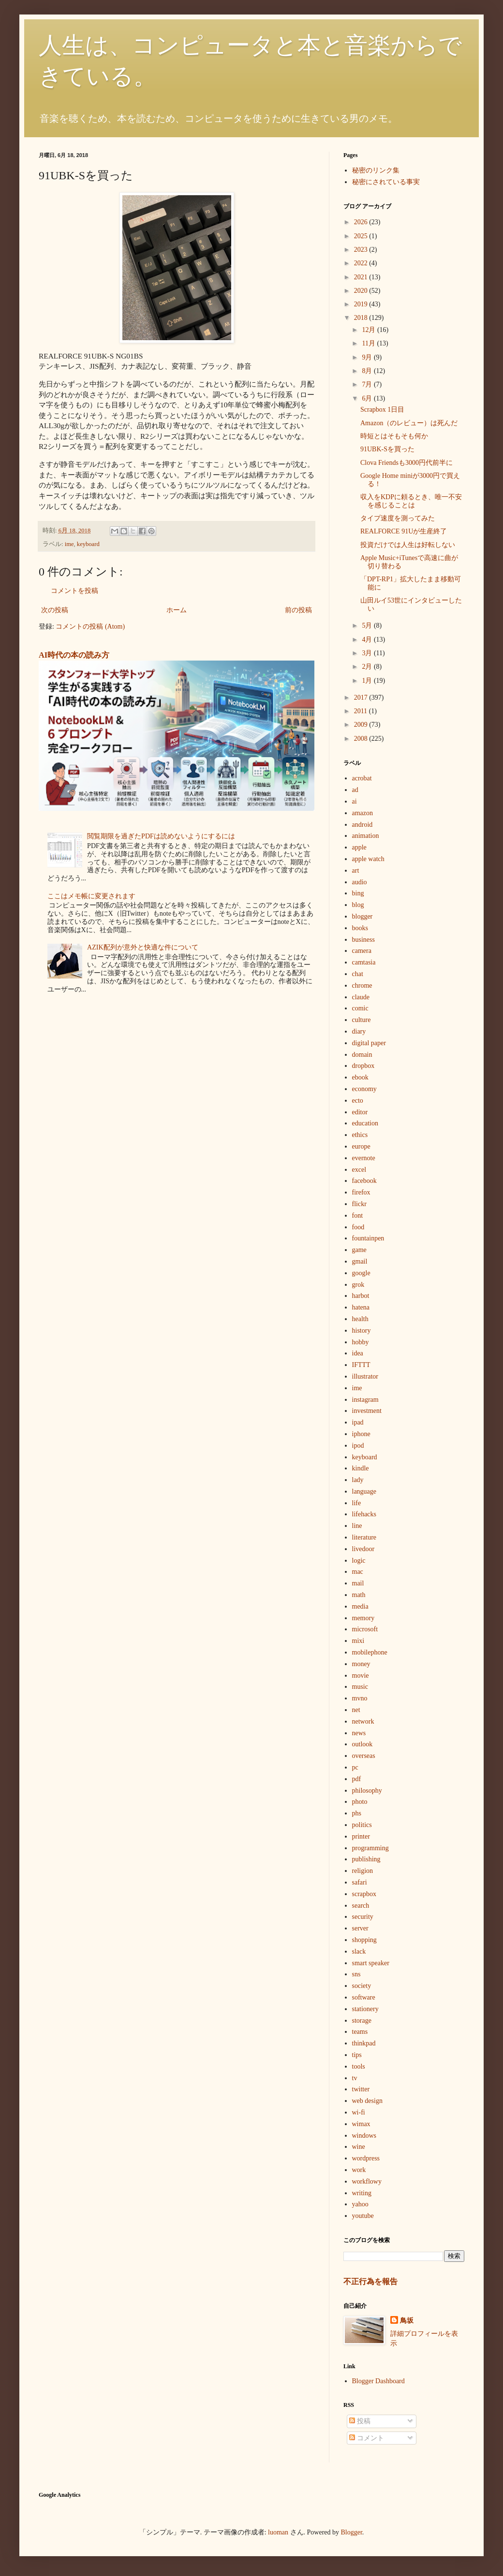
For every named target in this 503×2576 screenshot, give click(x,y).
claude (361, 997)
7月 (368, 384)
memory (363, 1618)
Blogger (351, 2532)
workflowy (367, 2181)
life (356, 1503)
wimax (361, 2124)
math (359, 1594)
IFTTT (361, 1364)
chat (357, 974)
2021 (362, 277)
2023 (362, 249)
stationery (365, 2009)
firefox (361, 1192)
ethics (360, 1134)
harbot (361, 1295)
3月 (368, 653)
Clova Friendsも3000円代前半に (406, 462)
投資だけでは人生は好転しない (407, 544)
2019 (362, 304)
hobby (360, 1342)
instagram (365, 1399)
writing (361, 2193)
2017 (362, 697)
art (355, 870)
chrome (362, 985)
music (360, 1686)
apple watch (368, 859)
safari (359, 1882)
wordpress (366, 2158)
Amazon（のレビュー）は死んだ (409, 423)
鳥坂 (407, 2320)
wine (358, 2146)
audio (359, 882)
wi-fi (358, 2112)
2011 (361, 711)
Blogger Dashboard (378, 2381)
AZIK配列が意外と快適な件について (142, 947)
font (357, 1215)
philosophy (367, 1790)
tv (354, 2078)
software (363, 1997)
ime (69, 544)
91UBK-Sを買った (387, 449)
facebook (364, 1180)
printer (361, 1836)
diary (359, 1031)
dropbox (363, 1065)
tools (358, 2066)
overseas (363, 1755)
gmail (360, 1261)
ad (355, 789)
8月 (368, 370)
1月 (368, 680)
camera (361, 950)
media (360, 1606)
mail (358, 1583)
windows (364, 2135)
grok (358, 1284)
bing (358, 893)
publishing (366, 1859)
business (363, 939)
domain (362, 1054)
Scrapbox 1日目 (382, 409)
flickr (359, 1204)
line (357, 1525)
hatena (361, 1307)
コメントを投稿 (74, 590)
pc (355, 1767)
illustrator (365, 1376)
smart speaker (370, 1963)
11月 (369, 343)
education (365, 1123)
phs (356, 1813)
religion (362, 1870)
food (358, 1227)
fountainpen (368, 1238)
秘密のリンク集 (375, 170)
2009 (362, 724)
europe (361, 1146)
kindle (360, 1468)
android (362, 824)
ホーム (176, 610)
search (361, 1905)
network (363, 1721)
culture (361, 1019)
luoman (278, 2532)
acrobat (362, 778)
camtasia (364, 962)
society (361, 1985)
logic (359, 1560)
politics (362, 1824)
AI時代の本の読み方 (74, 655)
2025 (362, 236)
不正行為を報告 (370, 2281)
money (361, 1664)
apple (359, 847)
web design (367, 2100)
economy (364, 1089)
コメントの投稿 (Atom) (90, 626)
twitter (361, 2089)
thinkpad (364, 2043)
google (361, 1273)
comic (360, 1008)
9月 (368, 357)
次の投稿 (54, 610)
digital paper (369, 1043)
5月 (368, 625)
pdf (356, 1779)
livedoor (363, 1549)
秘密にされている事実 (386, 182)
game (359, 1249)
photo (360, 1801)
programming (370, 1848)
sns (356, 1974)
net (356, 1709)
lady (358, 1479)
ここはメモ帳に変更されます (91, 896)
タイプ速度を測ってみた (397, 518)
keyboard (88, 544)
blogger (362, 916)
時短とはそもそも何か (394, 436)
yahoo (360, 2204)
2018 (362, 317)
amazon (362, 813)
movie (360, 1675)
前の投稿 (298, 610)
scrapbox (364, 1894)
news (359, 1733)
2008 (362, 738)
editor (360, 1112)
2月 (368, 666)
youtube (363, 2215)
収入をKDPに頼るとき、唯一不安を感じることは (411, 501)
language (364, 1491)
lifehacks (364, 1514)
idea (357, 1353)
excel (359, 1169)
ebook (360, 1077)
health (360, 1319)
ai (354, 801)
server (360, 1928)
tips (357, 2054)
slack (359, 1951)
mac (357, 1571)
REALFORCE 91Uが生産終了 (403, 531)
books (360, 928)
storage (361, 2020)
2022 (362, 263)
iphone (361, 1434)
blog (358, 904)
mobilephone (369, 1652)
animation (365, 835)
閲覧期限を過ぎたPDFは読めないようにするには (161, 836)
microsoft (365, 1629)
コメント (366, 2438)
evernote (363, 1158)
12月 (369, 329)
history (361, 1330)
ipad (358, 1422)
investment (367, 1410)
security (362, 1916)
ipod (358, 1445)
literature (364, 1537)
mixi (358, 1640)
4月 (368, 639)
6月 (368, 398)
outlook (362, 1744)
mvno (360, 1698)
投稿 (359, 2421)
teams (360, 2031)
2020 (362, 290)
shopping (364, 1939)
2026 (362, 222)
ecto (357, 1100)
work (359, 2169)
